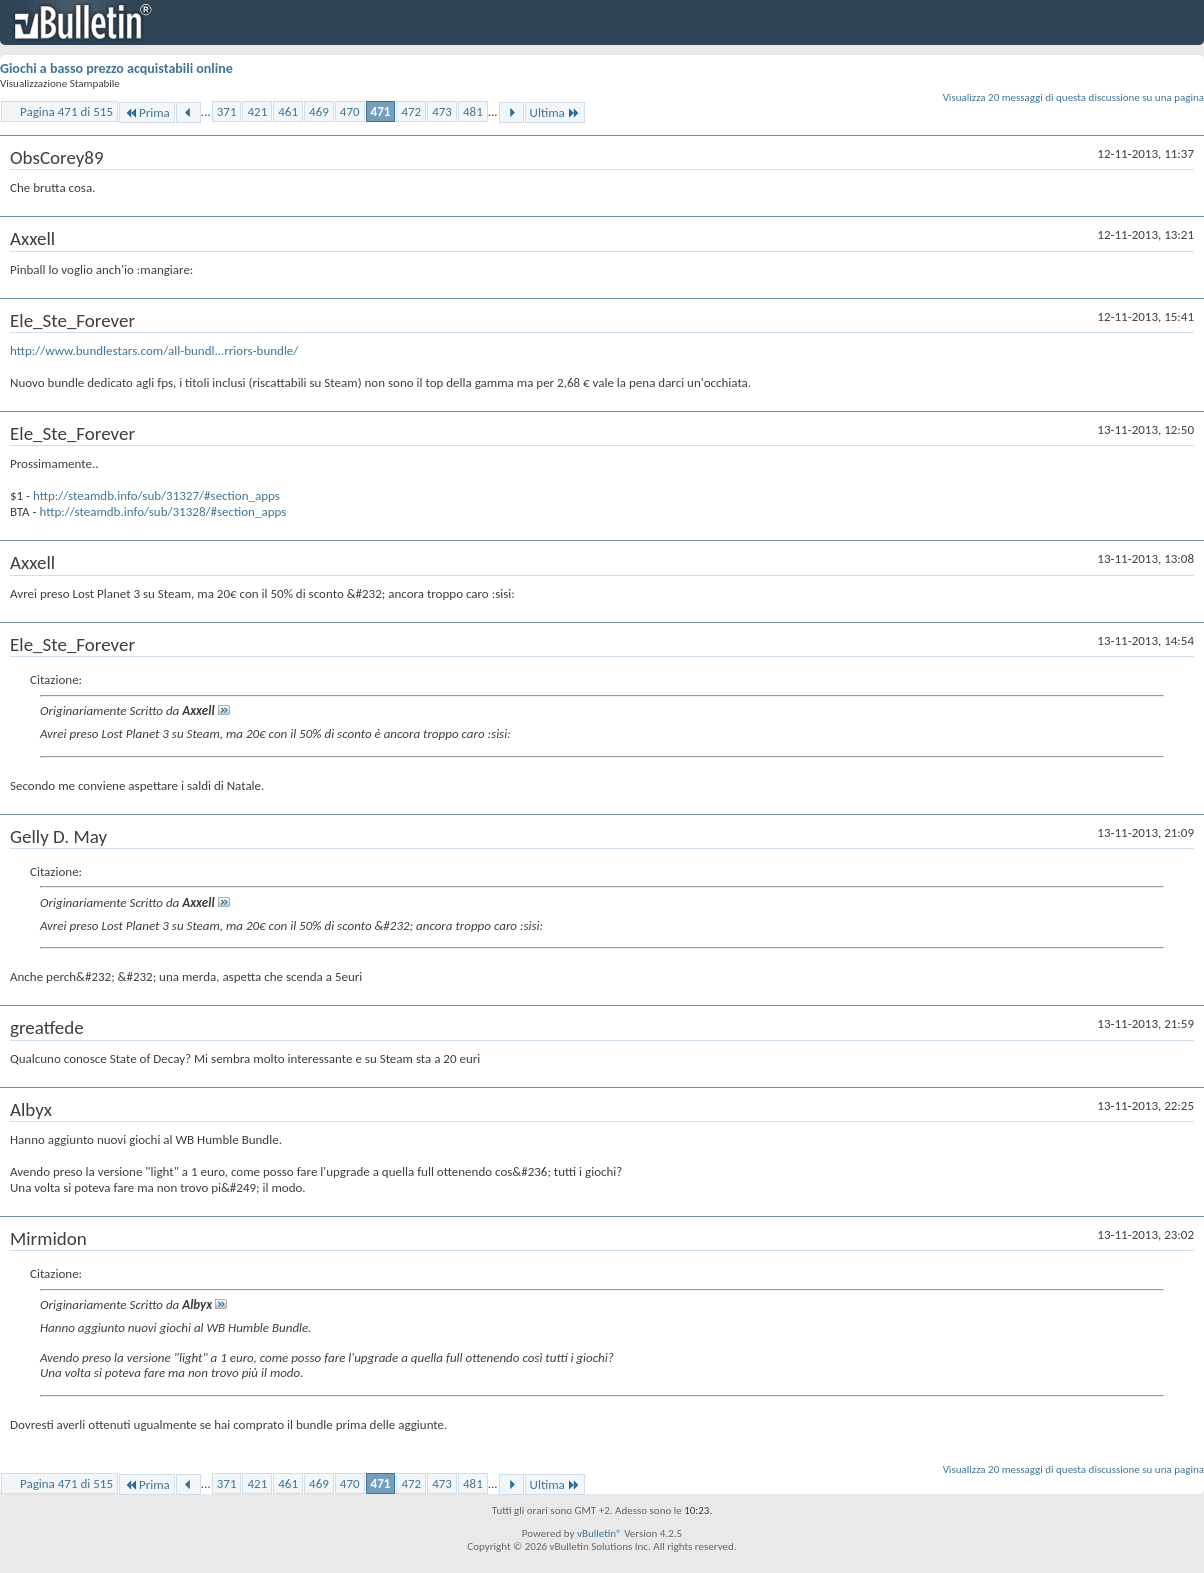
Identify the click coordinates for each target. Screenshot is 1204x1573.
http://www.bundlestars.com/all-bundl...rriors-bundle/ (154, 350)
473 (442, 111)
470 (350, 111)
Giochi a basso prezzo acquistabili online (116, 68)
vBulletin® (599, 1533)
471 (381, 111)
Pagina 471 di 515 (66, 111)
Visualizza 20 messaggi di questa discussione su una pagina (1073, 97)
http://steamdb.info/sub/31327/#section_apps (156, 495)
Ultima (555, 112)
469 (319, 111)
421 (257, 111)
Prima (147, 112)
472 (411, 111)
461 (288, 111)
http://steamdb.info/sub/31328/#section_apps (162, 511)
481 (473, 111)
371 (227, 111)
